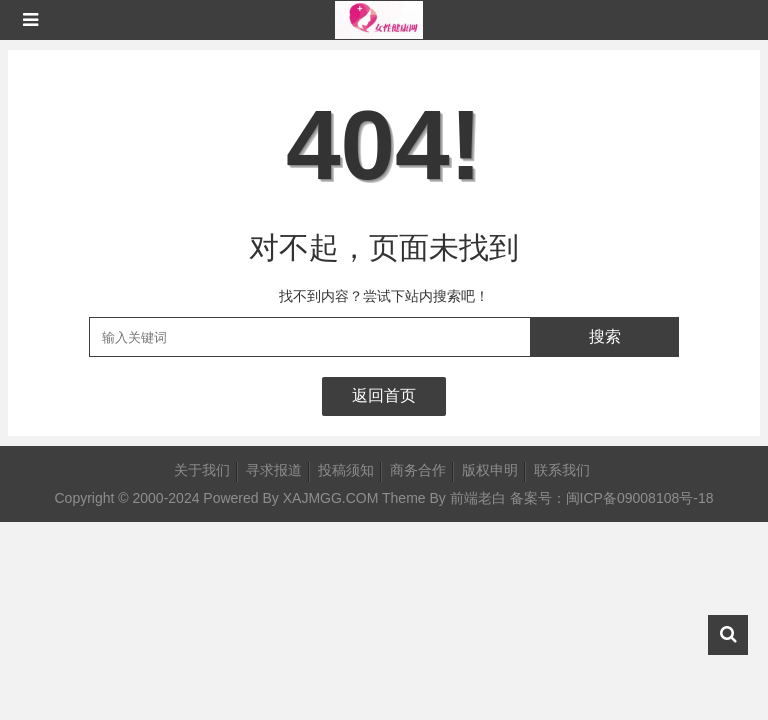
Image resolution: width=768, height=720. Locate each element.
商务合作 (418, 470)
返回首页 (384, 395)
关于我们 (202, 470)
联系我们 (562, 470)
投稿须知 (346, 470)
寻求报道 (274, 470)
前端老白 (478, 498)
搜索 (605, 336)
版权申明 (490, 470)
